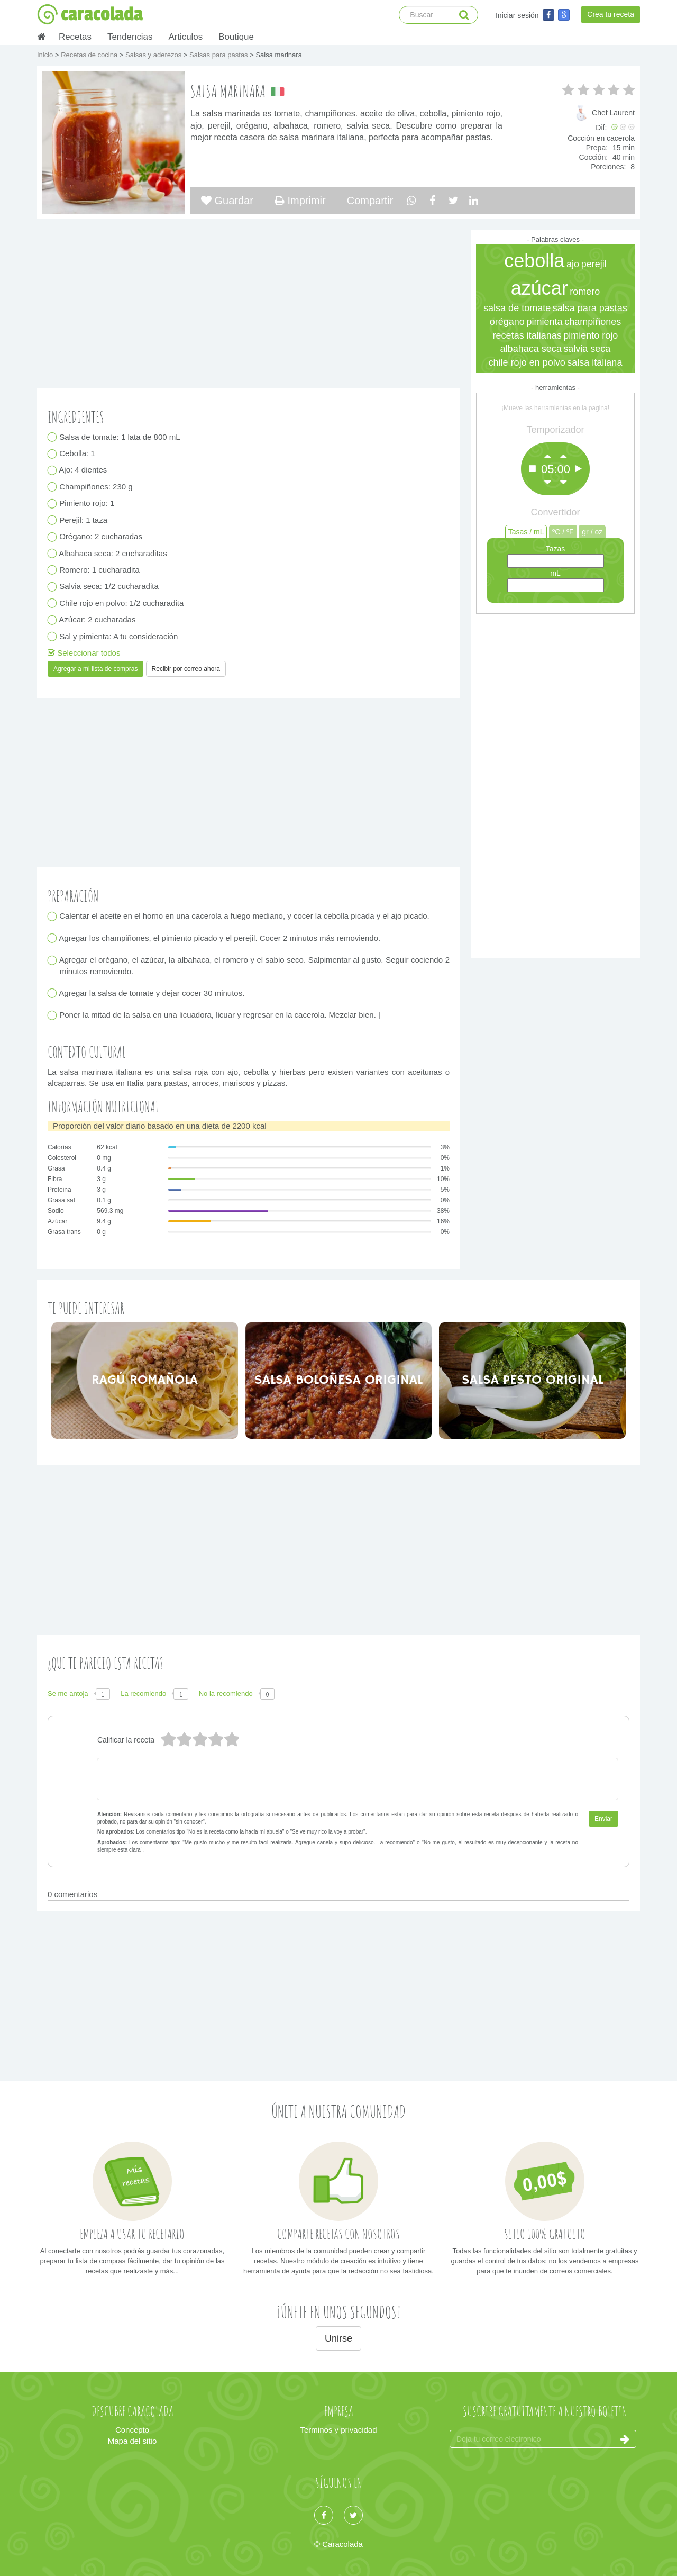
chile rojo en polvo (527, 362)
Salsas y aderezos (154, 55)
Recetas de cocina (90, 55)
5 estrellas (168, 1740)
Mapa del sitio (132, 2440)
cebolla (534, 260)
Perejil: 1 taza (83, 520)
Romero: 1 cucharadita (100, 570)
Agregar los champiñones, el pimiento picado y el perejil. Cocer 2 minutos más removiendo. (220, 938)
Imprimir (300, 200)
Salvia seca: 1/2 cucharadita (109, 587)
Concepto (132, 2429)
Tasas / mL (526, 532)
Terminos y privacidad (338, 2429)
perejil (594, 264)
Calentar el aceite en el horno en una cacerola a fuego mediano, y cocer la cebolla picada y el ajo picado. (244, 916)
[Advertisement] (555, 783)
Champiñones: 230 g (96, 487)
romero (585, 291)
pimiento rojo (590, 335)
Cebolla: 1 (77, 454)
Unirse (338, 2338)
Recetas (75, 37)
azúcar (539, 288)
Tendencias (129, 37)
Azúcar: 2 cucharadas (97, 620)
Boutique (236, 37)
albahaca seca (531, 348)
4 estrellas (183, 1740)
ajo (572, 264)
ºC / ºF (563, 532)
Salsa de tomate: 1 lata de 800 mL (120, 437)
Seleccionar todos (84, 652)
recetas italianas (527, 335)
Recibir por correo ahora (186, 669)
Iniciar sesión (517, 15)
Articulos (185, 37)
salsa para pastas (590, 308)
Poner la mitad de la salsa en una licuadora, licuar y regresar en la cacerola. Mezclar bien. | (220, 1015)
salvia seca (586, 348)
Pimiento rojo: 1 (87, 503)
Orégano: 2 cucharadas (101, 537)
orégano (507, 321)
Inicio (46, 55)
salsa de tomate (517, 308)
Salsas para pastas (219, 55)
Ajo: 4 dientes (83, 470)
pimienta (544, 321)
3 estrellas (199, 1740)
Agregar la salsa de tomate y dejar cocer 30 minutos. (152, 993)
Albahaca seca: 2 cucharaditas (113, 553)
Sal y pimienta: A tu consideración (119, 636)
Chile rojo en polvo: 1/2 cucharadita (122, 603)
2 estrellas (215, 1740)
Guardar (227, 200)
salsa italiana (594, 362)
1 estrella (231, 1740)
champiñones (592, 321)
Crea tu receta (610, 14)
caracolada (90, 14)
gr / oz (592, 532)
